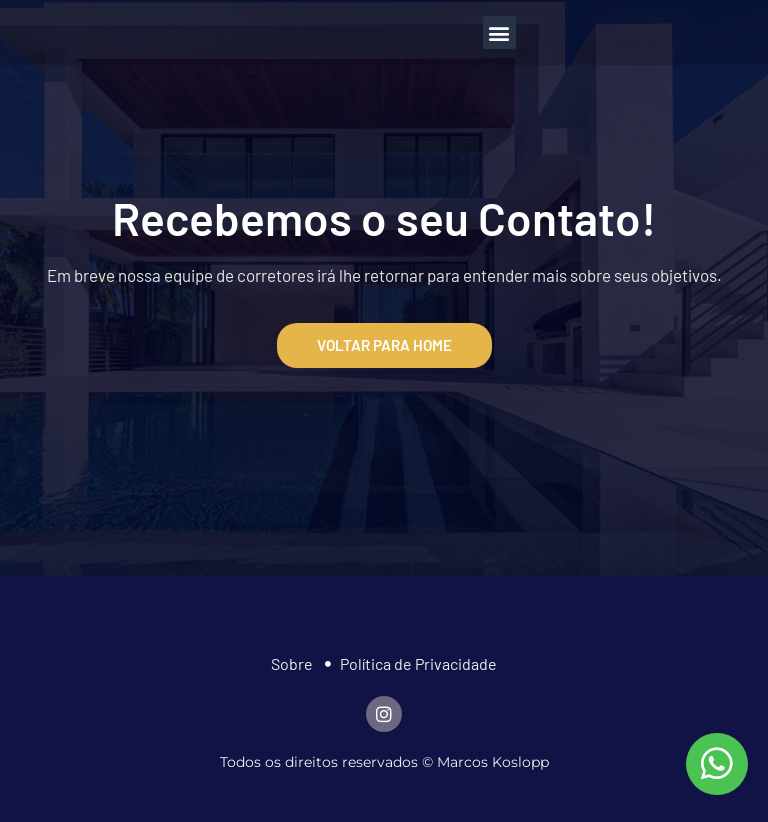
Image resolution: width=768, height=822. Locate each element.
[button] (499, 32)
